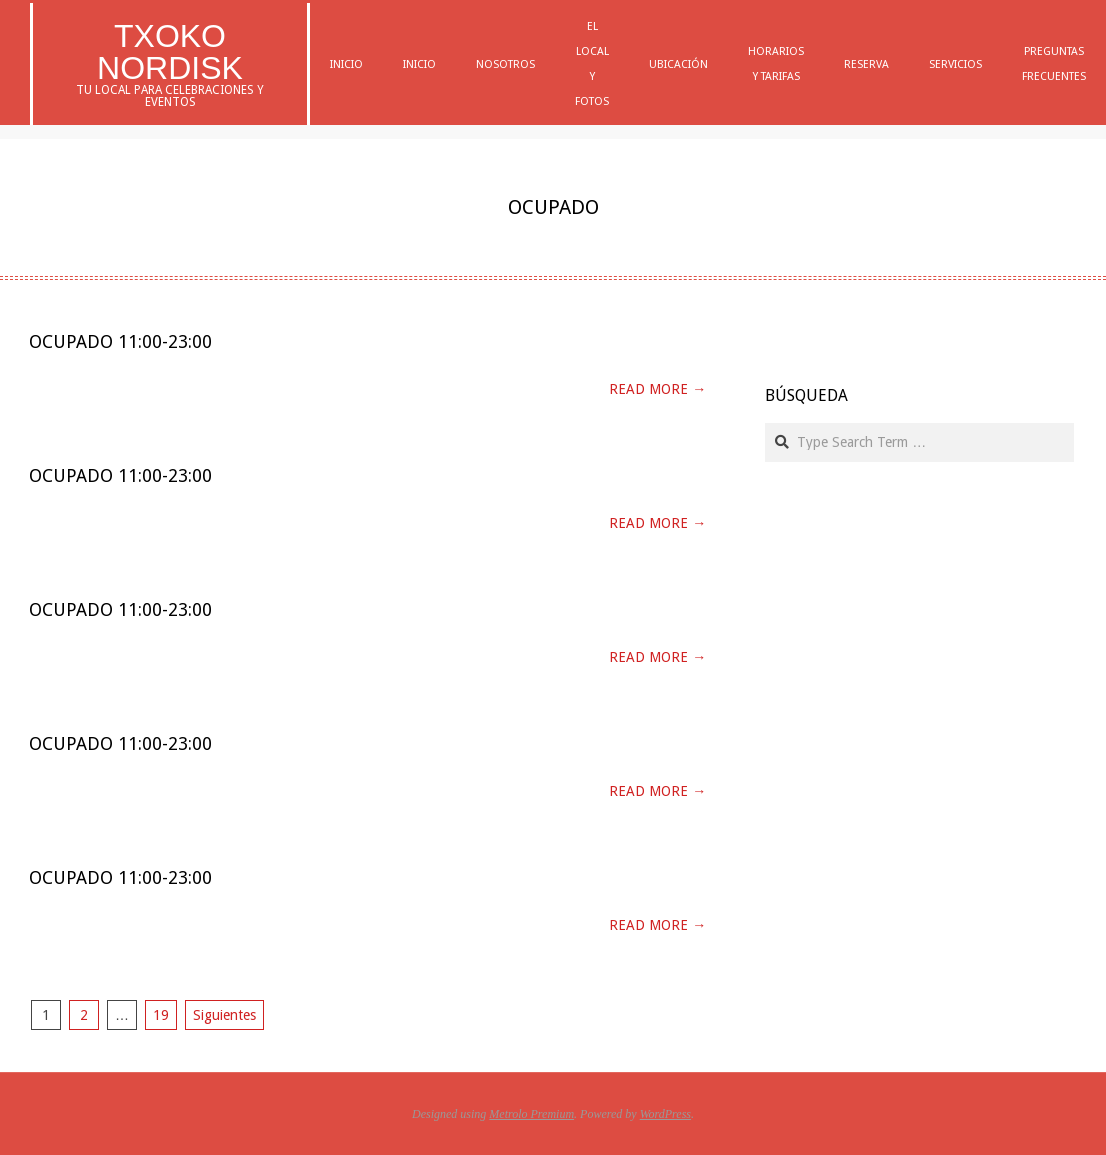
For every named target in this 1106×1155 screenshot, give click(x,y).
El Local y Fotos (592, 64)
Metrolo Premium (531, 1114)
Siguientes (224, 1015)
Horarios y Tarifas (776, 64)
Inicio (346, 64)
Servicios (955, 64)
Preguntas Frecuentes (1054, 64)
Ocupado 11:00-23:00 (120, 341)
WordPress (665, 1114)
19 (161, 1015)
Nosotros (505, 64)
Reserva (866, 64)
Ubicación (678, 64)
